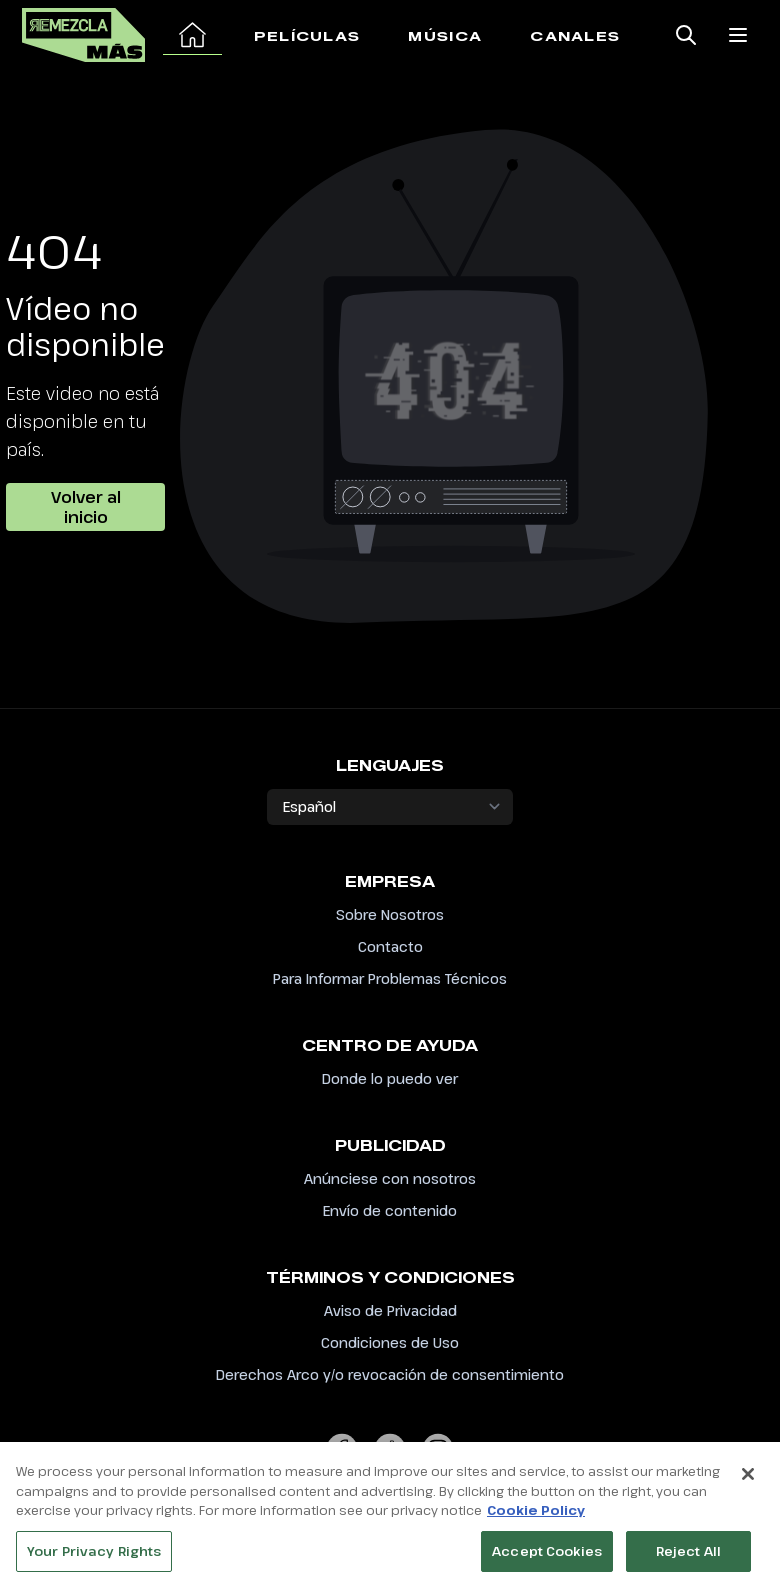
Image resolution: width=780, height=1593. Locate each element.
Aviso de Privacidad (390, 1310)
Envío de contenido (390, 1210)
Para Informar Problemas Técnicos (390, 978)
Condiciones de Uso (390, 1342)
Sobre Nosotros (390, 914)
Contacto (390, 946)
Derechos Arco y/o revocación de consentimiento (390, 1374)
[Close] (748, 1480)
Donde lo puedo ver (390, 1078)
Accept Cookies (547, 1557)
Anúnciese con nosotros (390, 1178)
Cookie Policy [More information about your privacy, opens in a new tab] (536, 1516)
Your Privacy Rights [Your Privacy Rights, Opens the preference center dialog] (94, 1557)
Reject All (688, 1557)
